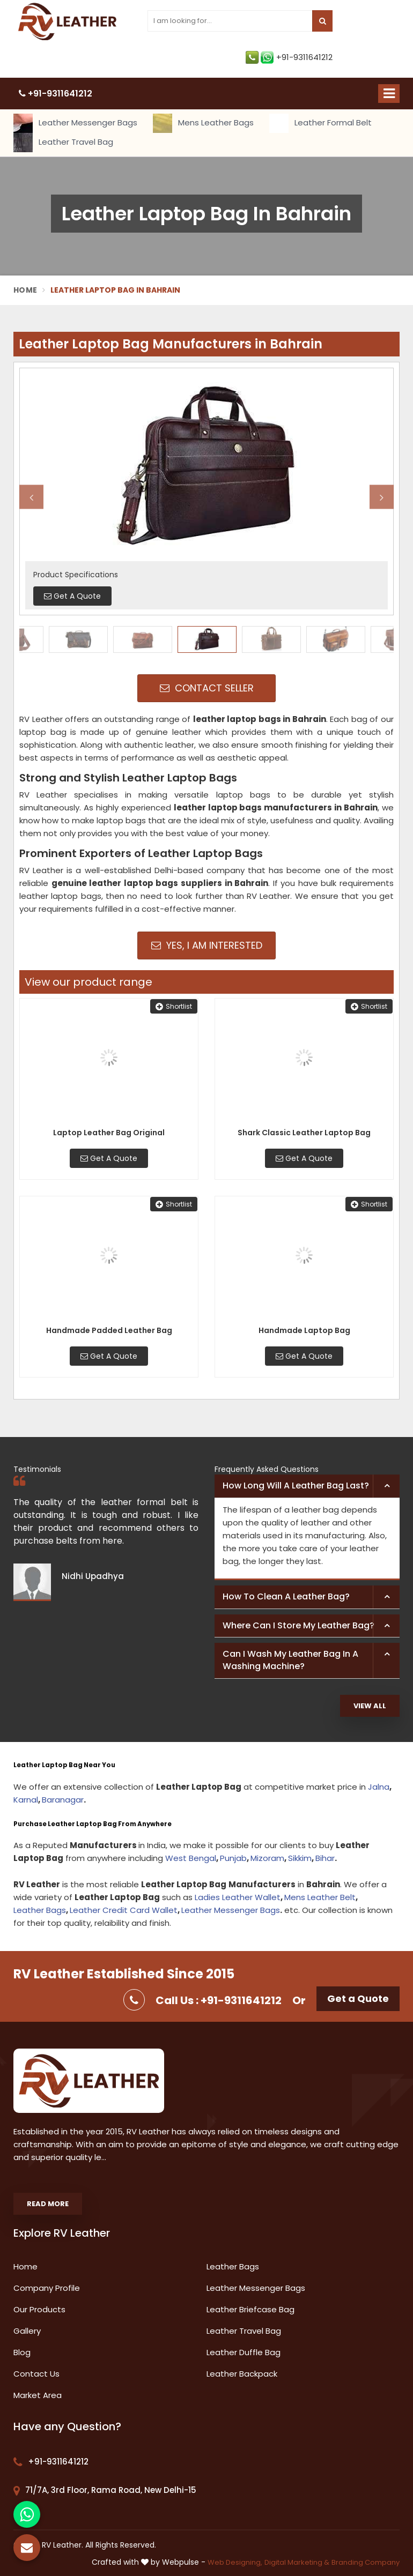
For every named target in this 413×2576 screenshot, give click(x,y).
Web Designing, (235, 2562)
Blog (22, 2352)
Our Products (39, 2309)
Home (25, 290)
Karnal (25, 1799)
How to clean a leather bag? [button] (286, 1596)
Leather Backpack (241, 2373)
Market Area (37, 2395)
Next (382, 497)
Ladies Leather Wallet (238, 1897)
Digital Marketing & (296, 2562)
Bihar (325, 1858)
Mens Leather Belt (320, 1897)
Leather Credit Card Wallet (124, 1910)
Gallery (27, 2330)
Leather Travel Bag (63, 142)
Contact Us (36, 2373)
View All (369, 1706)
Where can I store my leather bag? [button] (298, 1625)
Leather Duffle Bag (243, 2352)
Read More (48, 2204)
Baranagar (63, 1799)
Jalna (378, 1786)
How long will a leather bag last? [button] (296, 1485)
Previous (31, 497)
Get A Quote (108, 1158)
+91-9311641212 (289, 57)
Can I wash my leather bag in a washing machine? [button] (290, 1660)
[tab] (307, 1486)
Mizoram (267, 1858)
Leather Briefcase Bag (250, 2309)
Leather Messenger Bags (75, 123)
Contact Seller (207, 688)
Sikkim (300, 1858)
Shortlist (174, 1006)
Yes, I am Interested (206, 945)
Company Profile (46, 2288)
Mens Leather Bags (203, 123)
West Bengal (190, 1858)
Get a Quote (358, 1998)
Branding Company (365, 2562)
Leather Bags (39, 1910)
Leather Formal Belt (320, 123)
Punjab (233, 1858)
